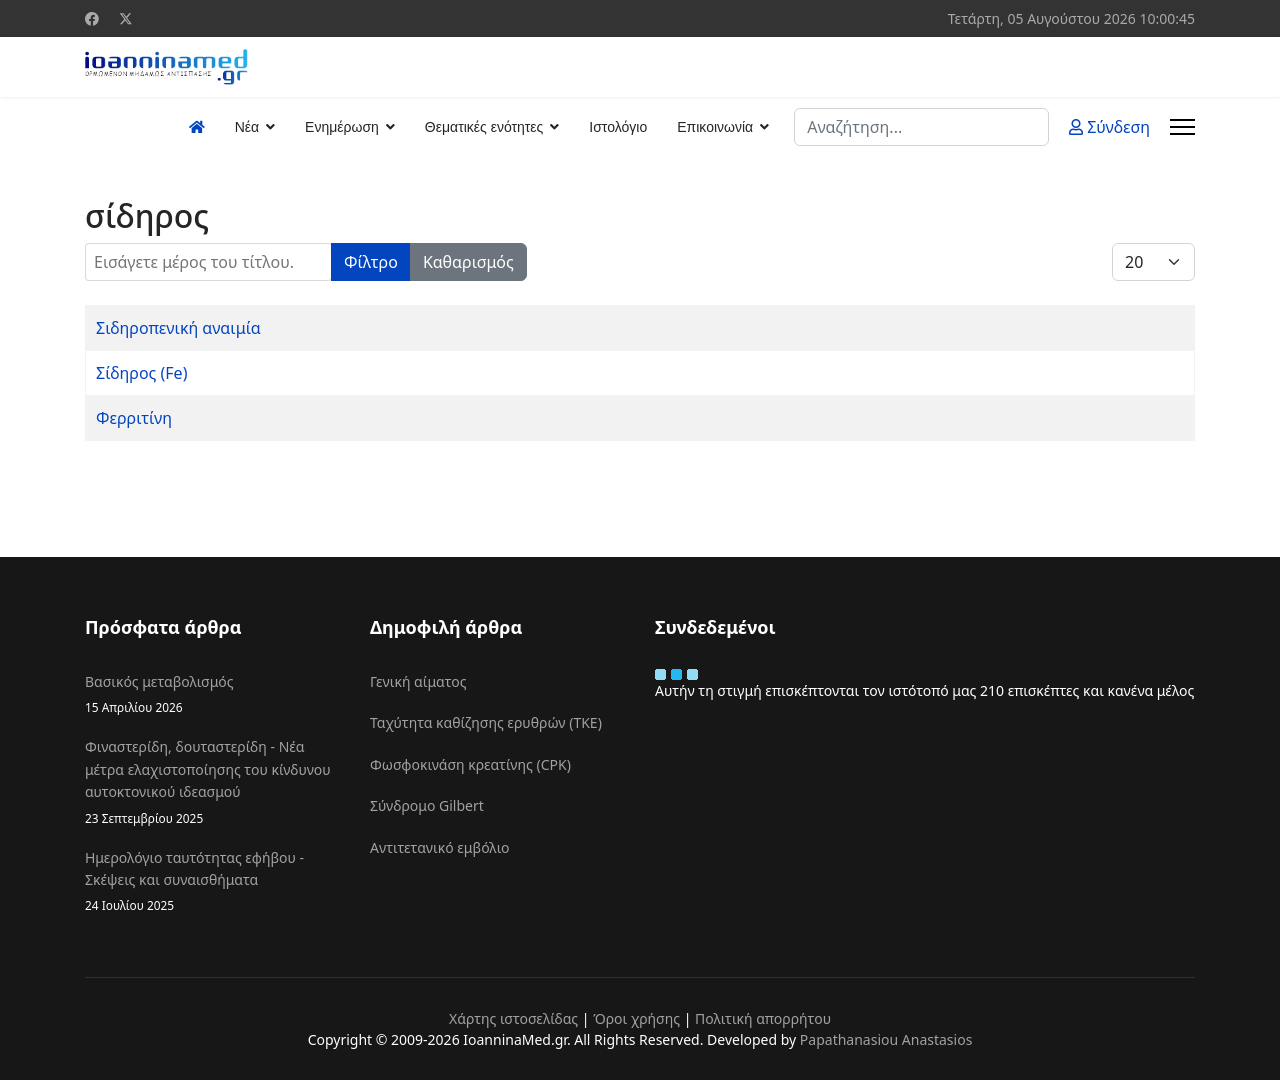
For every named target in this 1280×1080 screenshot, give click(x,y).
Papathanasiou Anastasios (886, 1039)
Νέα (247, 127)
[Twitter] (126, 18)
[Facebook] (92, 18)
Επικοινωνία (715, 127)
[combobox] (921, 127)
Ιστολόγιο (618, 127)
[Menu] (1182, 127)
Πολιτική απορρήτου (763, 1018)
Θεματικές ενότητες (484, 127)
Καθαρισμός (468, 262)
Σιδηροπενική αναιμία (178, 328)
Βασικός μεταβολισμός (212, 694)
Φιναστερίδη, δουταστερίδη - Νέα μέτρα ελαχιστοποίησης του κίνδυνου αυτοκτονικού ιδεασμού (212, 782)
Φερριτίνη (134, 418)
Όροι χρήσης (636, 1018)
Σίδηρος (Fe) (141, 373)
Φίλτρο (371, 262)
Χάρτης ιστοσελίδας (513, 1018)
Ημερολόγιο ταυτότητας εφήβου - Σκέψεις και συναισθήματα (212, 882)
